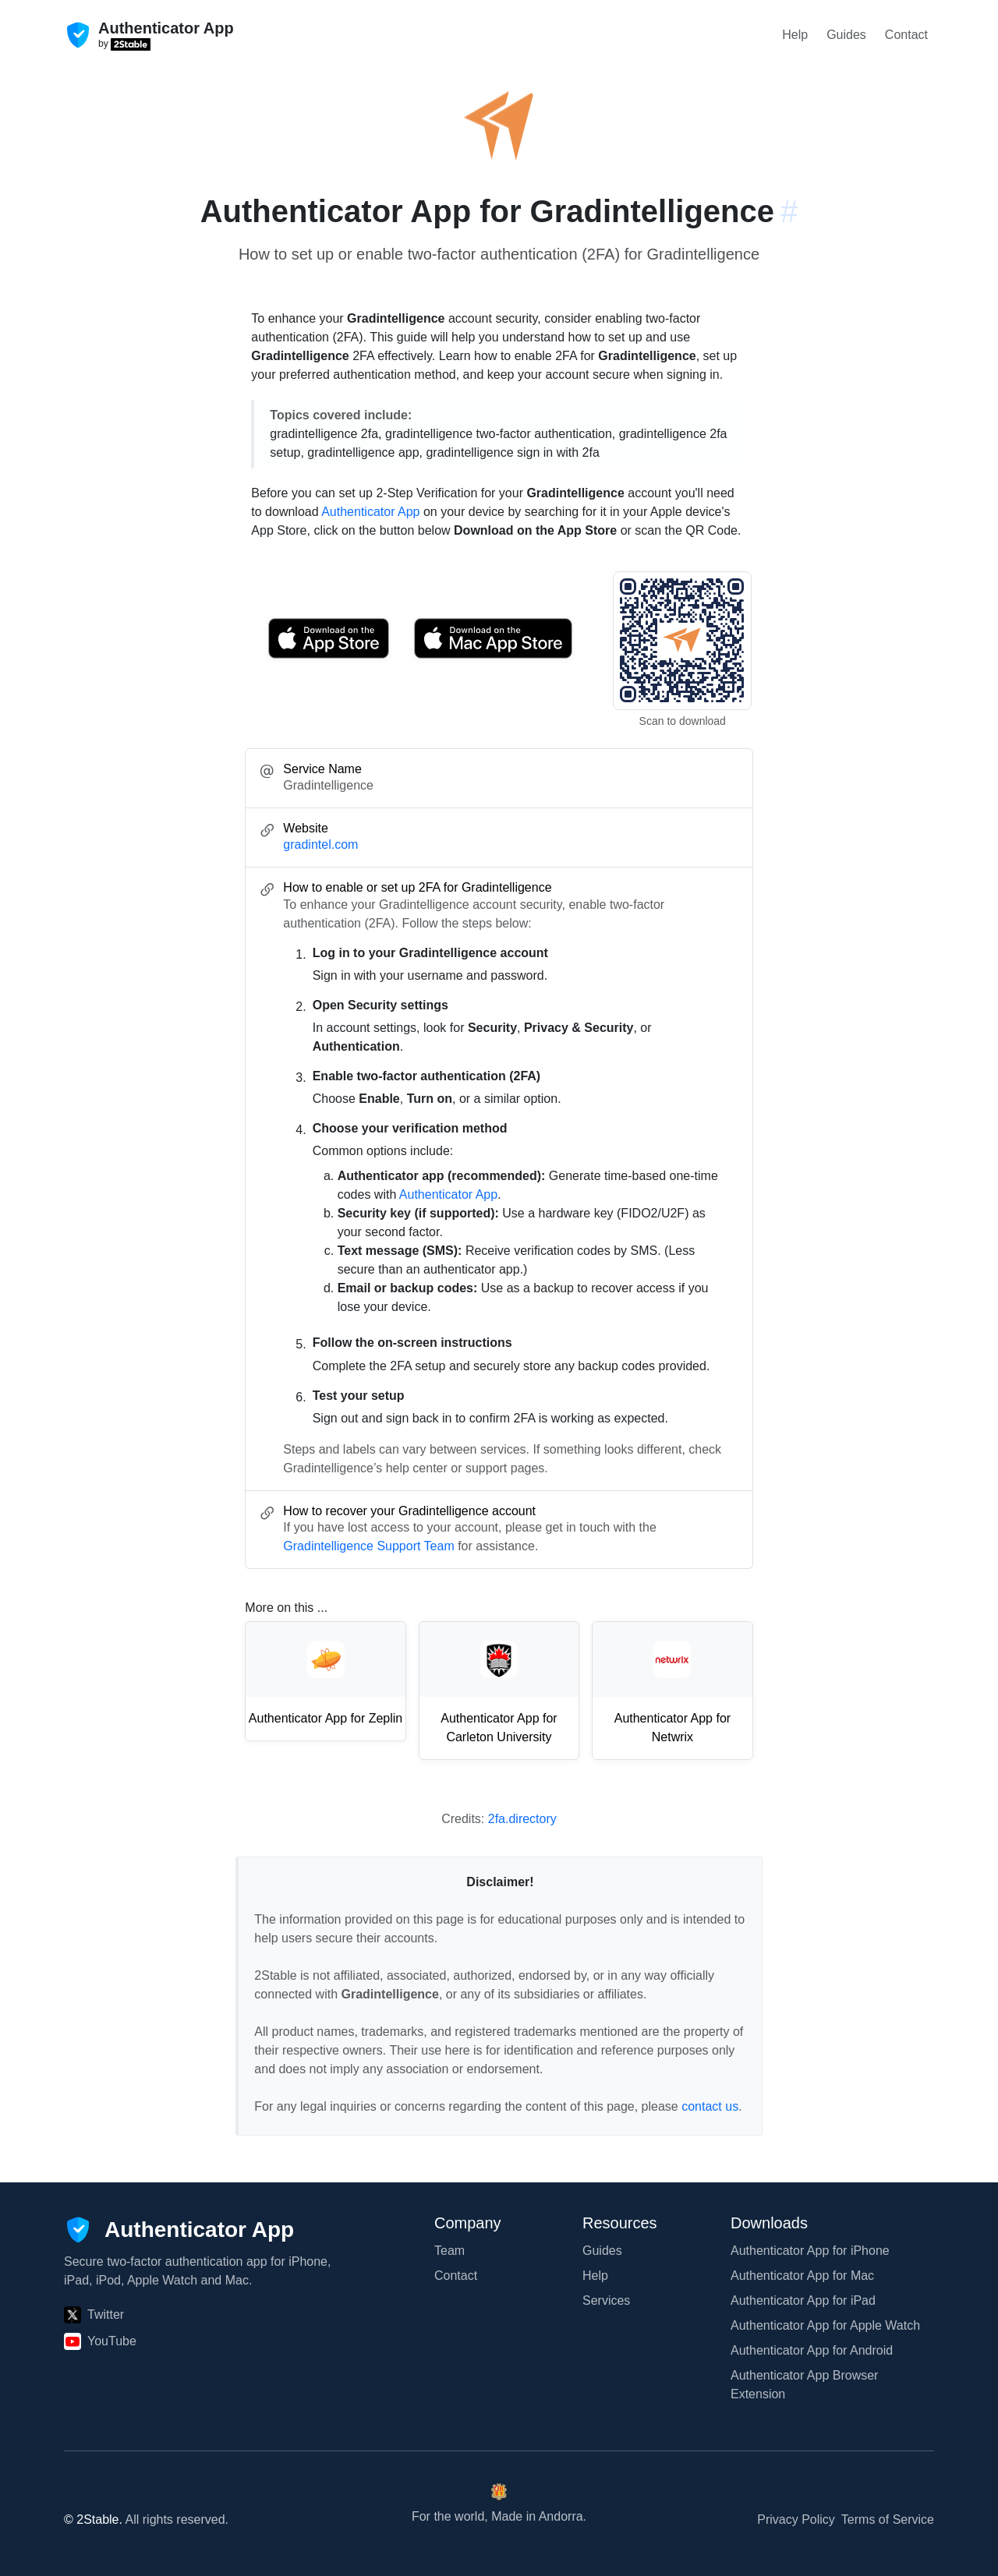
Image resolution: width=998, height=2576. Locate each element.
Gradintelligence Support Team (368, 1546)
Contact (906, 34)
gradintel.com (320, 844)
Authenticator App (370, 511)
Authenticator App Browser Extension (804, 2385)
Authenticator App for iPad (803, 2300)
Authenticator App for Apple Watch (825, 2325)
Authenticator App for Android (812, 2350)
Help (795, 34)
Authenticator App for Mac (802, 2275)
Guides (846, 34)
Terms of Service (887, 2519)
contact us (709, 2106)
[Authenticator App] (179, 2230)
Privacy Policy (796, 2519)
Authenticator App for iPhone (810, 2250)
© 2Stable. (93, 2519)
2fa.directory (522, 1818)
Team (449, 2250)
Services (606, 2300)
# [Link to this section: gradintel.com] (789, 211)
